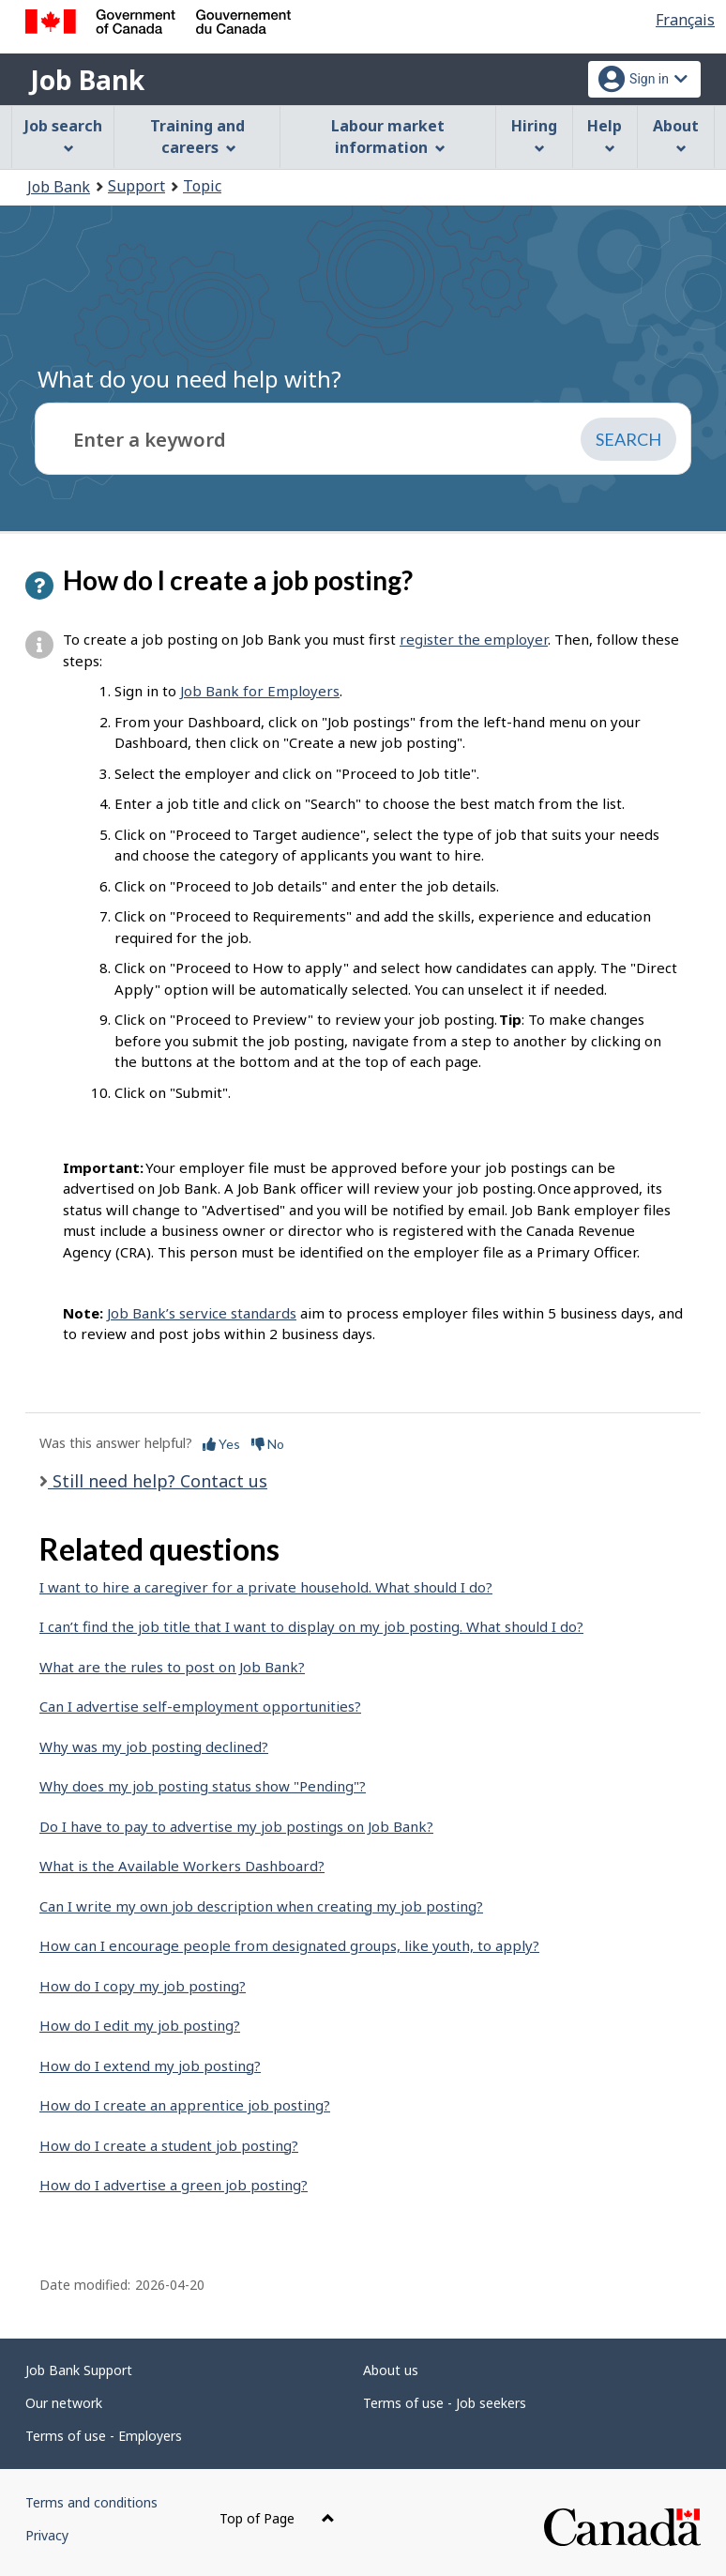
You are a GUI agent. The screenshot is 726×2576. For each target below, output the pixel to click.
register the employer (474, 639)
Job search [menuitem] (63, 134)
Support (136, 185)
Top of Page (277, 2518)
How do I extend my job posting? (150, 2065)
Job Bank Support (78, 2370)
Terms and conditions (91, 2502)
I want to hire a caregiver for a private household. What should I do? (265, 1587)
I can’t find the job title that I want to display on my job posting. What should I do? (311, 1626)
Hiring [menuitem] (534, 134)
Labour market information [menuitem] (388, 136)
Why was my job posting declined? (153, 1746)
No (267, 1444)
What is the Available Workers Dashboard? (182, 1865)
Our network (63, 2403)
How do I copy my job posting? (142, 1985)
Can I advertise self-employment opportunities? (200, 1706)
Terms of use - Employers (103, 2436)
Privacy (46, 2535)
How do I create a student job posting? (168, 2145)
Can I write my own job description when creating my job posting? (261, 1906)
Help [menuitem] (604, 134)
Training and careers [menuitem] (197, 136)
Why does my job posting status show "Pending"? (202, 1785)
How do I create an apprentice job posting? (184, 2105)
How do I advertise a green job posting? (173, 2184)
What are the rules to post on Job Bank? (172, 1666)
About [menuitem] (676, 134)
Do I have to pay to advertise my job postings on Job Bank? (236, 1826)
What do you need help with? (189, 378)
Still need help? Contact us (157, 1481)
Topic (202, 185)
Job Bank (87, 80)
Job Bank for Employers (260, 690)
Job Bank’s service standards (201, 1312)
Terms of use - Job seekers (444, 2403)
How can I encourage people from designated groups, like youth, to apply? (289, 1945)
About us (390, 2370)
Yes (221, 1444)
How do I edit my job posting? (139, 2025)
